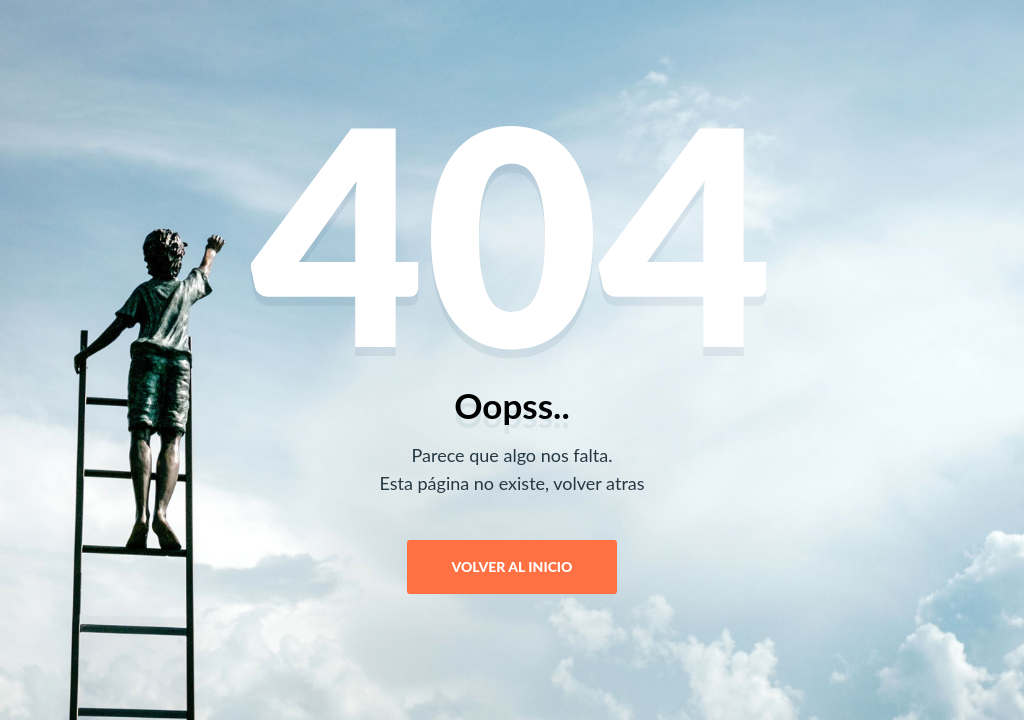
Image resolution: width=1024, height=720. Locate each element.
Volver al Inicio (512, 566)
